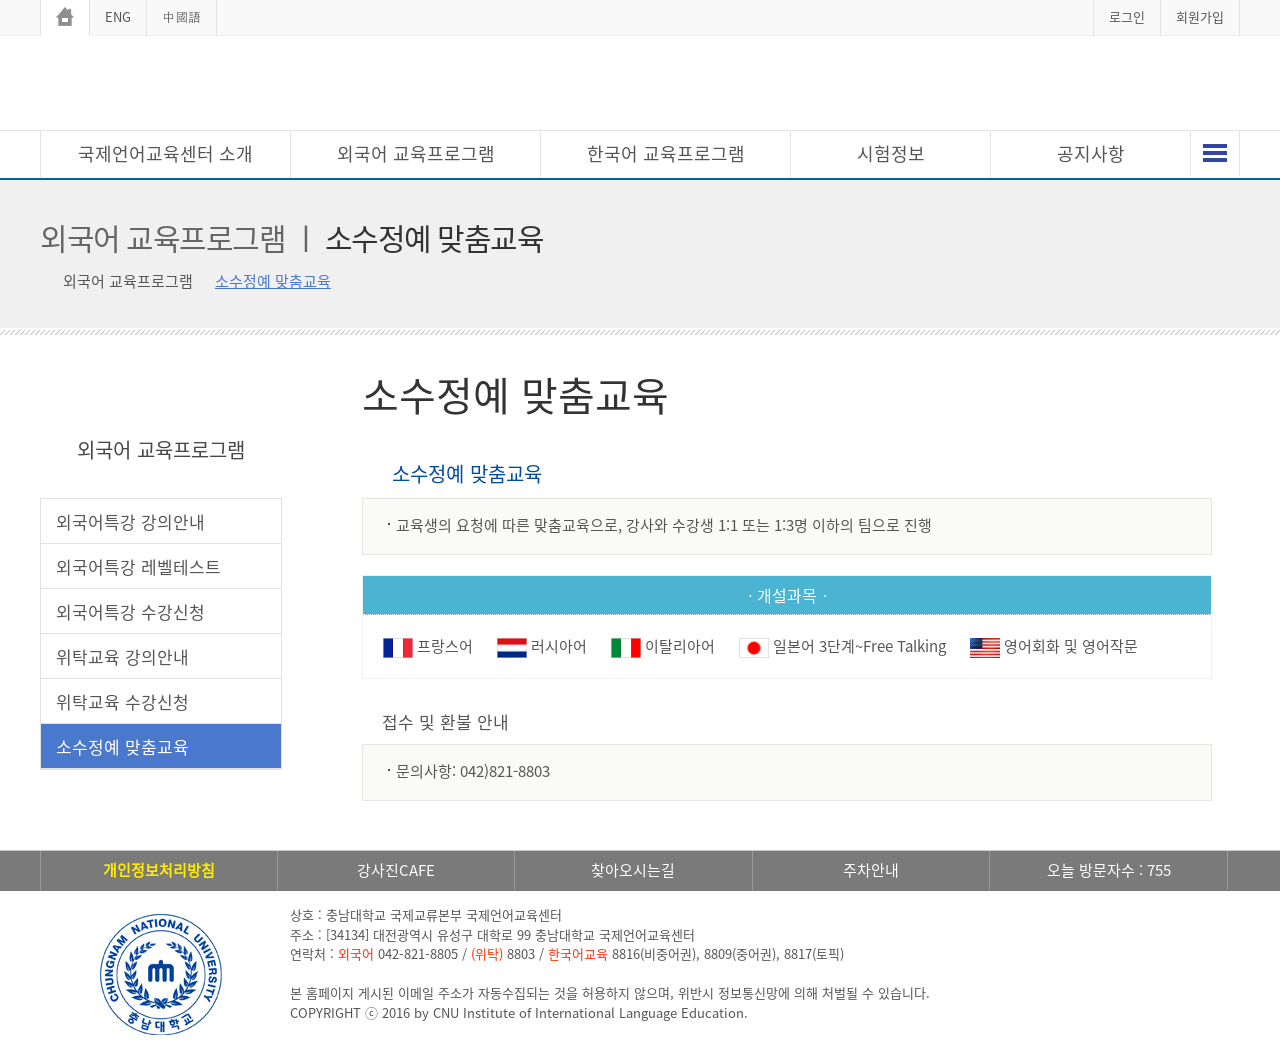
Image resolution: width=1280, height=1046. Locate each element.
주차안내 (871, 870)
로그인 (1127, 16)
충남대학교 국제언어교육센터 (640, 85)
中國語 (181, 16)
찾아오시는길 (633, 870)
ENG (118, 16)
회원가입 (1200, 16)
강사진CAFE (396, 870)
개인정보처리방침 (159, 870)
